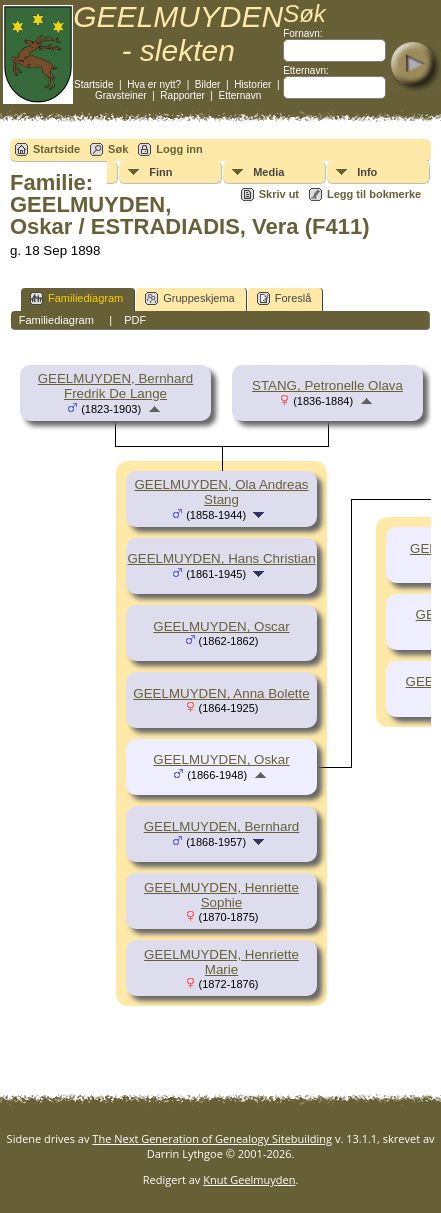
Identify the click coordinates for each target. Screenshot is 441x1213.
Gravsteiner (121, 95)
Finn (160, 172)
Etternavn (240, 95)
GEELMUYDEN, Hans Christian (221, 558)
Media (268, 172)
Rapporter (182, 95)
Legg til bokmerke (374, 194)
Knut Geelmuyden (249, 1179)
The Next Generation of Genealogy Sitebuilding (212, 1138)
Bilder (208, 84)
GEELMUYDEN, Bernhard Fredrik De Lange (116, 386)
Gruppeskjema (190, 298)
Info (367, 172)
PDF (135, 320)
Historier (252, 84)
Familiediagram (76, 298)
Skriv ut (279, 194)
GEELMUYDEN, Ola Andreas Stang (221, 492)
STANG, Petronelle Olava (327, 385)
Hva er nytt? (154, 84)
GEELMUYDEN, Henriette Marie (221, 962)
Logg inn (179, 149)
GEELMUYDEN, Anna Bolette (221, 693)
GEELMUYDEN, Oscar (221, 626)
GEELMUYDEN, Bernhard (222, 826)
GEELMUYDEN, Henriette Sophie (221, 895)
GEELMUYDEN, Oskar (221, 759)
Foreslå (284, 298)
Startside (93, 84)
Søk (118, 149)
